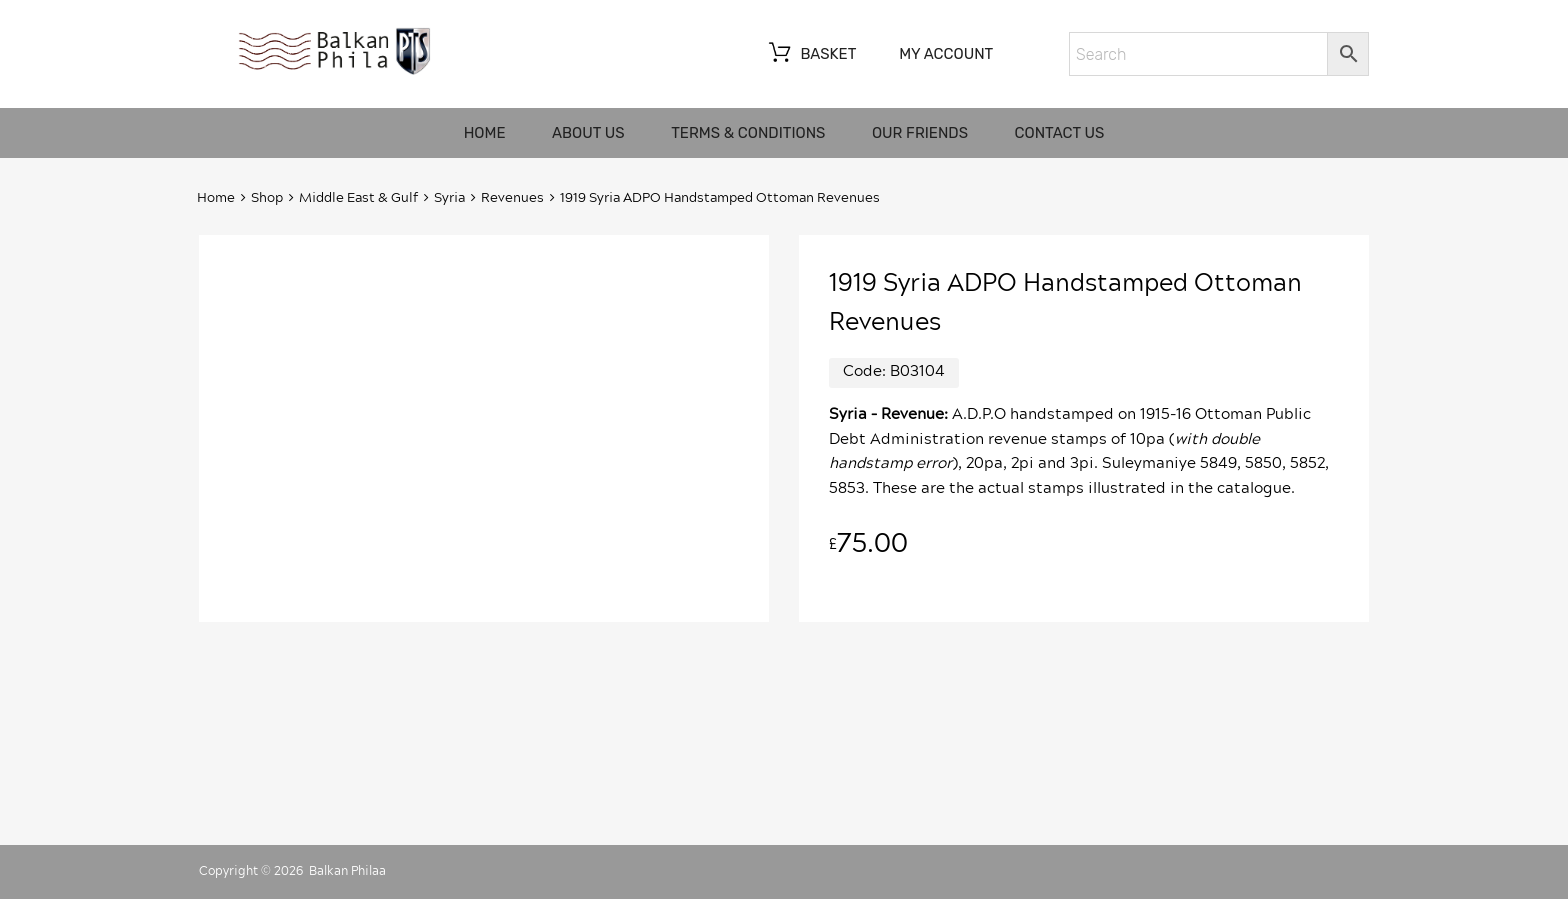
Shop (267, 198)
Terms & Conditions (748, 133)
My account (946, 54)
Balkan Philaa (347, 871)
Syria (449, 198)
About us (588, 133)
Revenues (512, 198)
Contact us (1060, 133)
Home (485, 133)
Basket (810, 55)
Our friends (920, 133)
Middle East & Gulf (358, 198)
